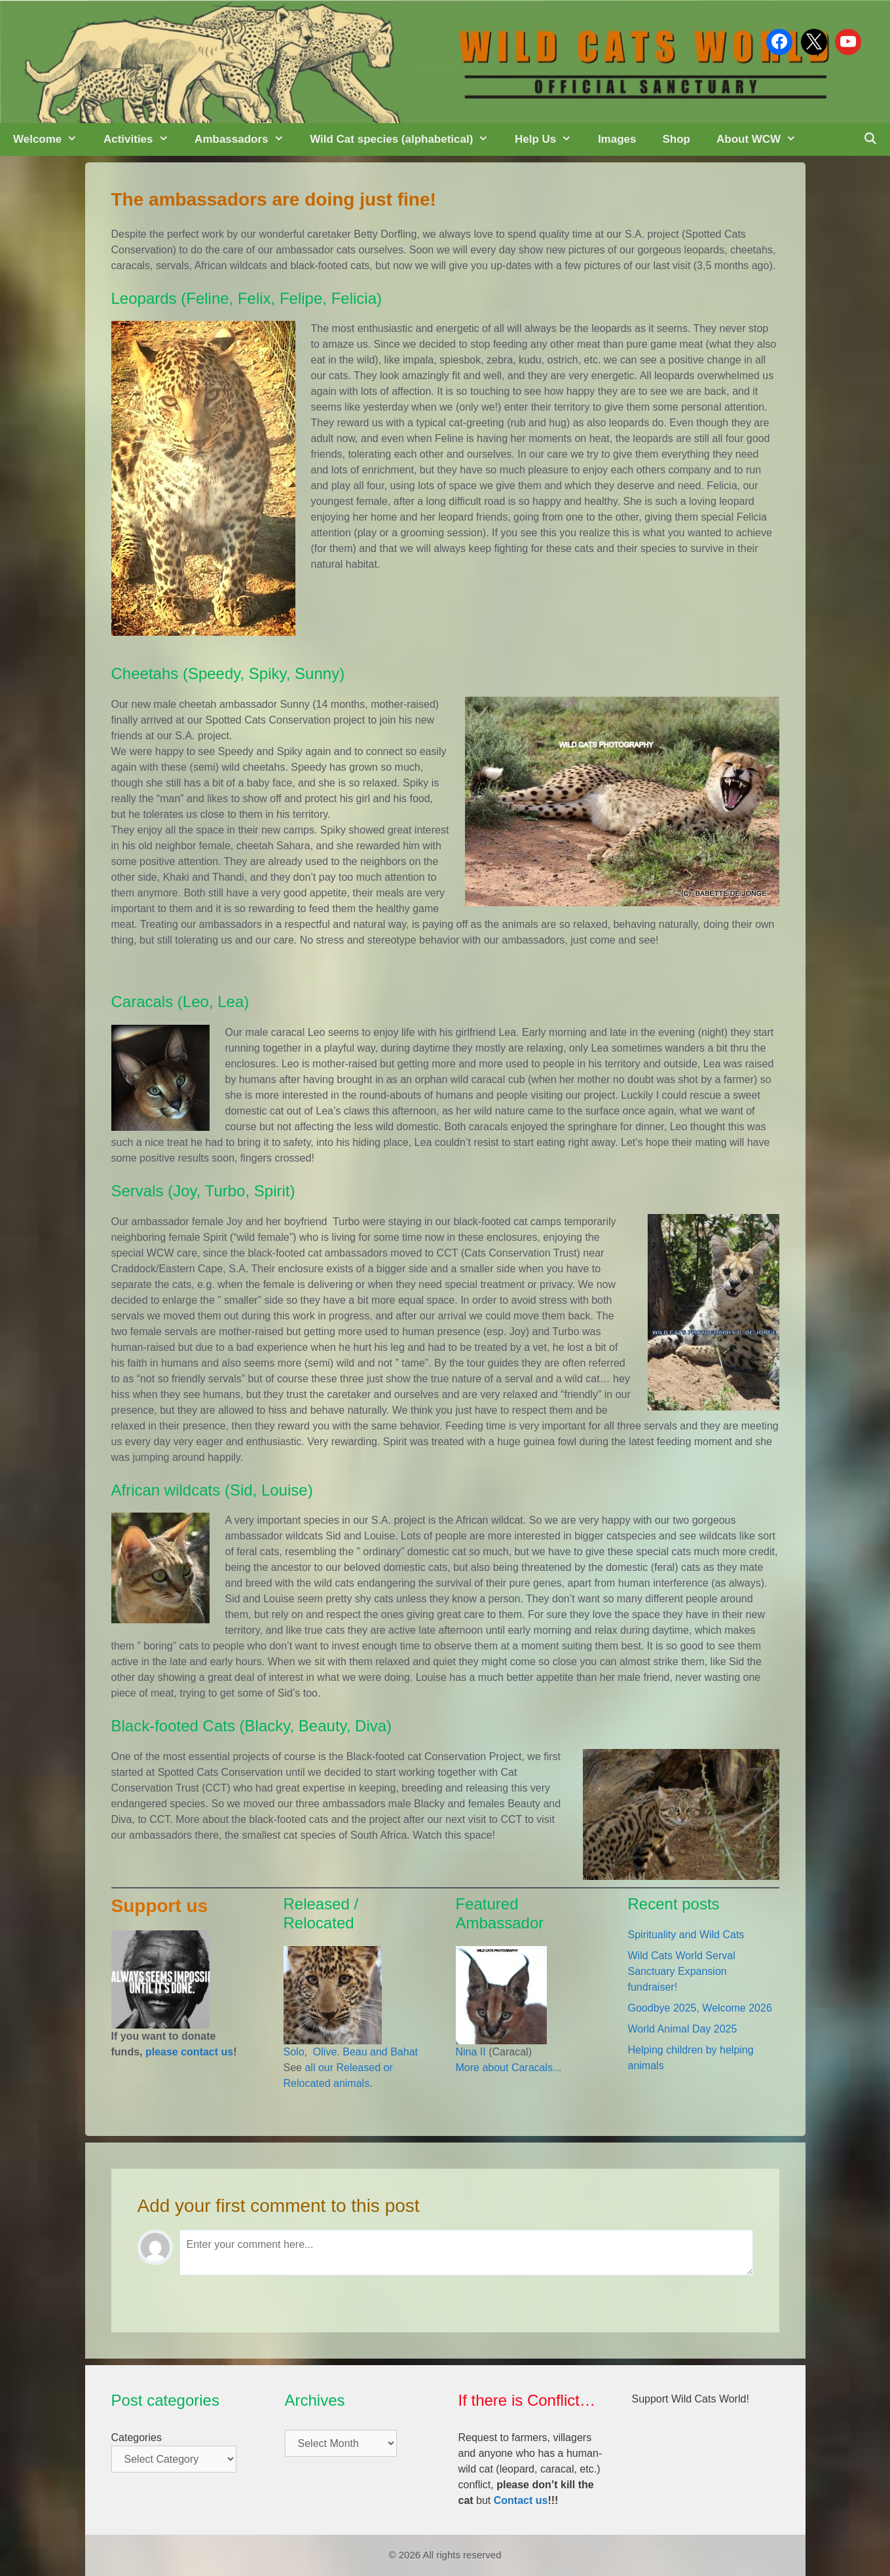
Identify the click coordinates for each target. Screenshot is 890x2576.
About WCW (762, 139)
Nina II (471, 2051)
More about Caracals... (509, 2067)
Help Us (550, 139)
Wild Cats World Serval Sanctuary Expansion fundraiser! (681, 1971)
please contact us (189, 2051)
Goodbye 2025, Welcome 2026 (700, 2008)
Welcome (51, 139)
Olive (323, 2051)
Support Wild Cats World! (690, 2398)
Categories (136, 2437)
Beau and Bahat (380, 2051)
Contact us (521, 2500)
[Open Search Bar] (869, 139)
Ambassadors (246, 139)
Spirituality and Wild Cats (686, 1934)
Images (617, 139)
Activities (142, 139)
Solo (294, 2051)
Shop (676, 139)
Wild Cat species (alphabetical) (406, 139)
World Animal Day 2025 (682, 2028)
